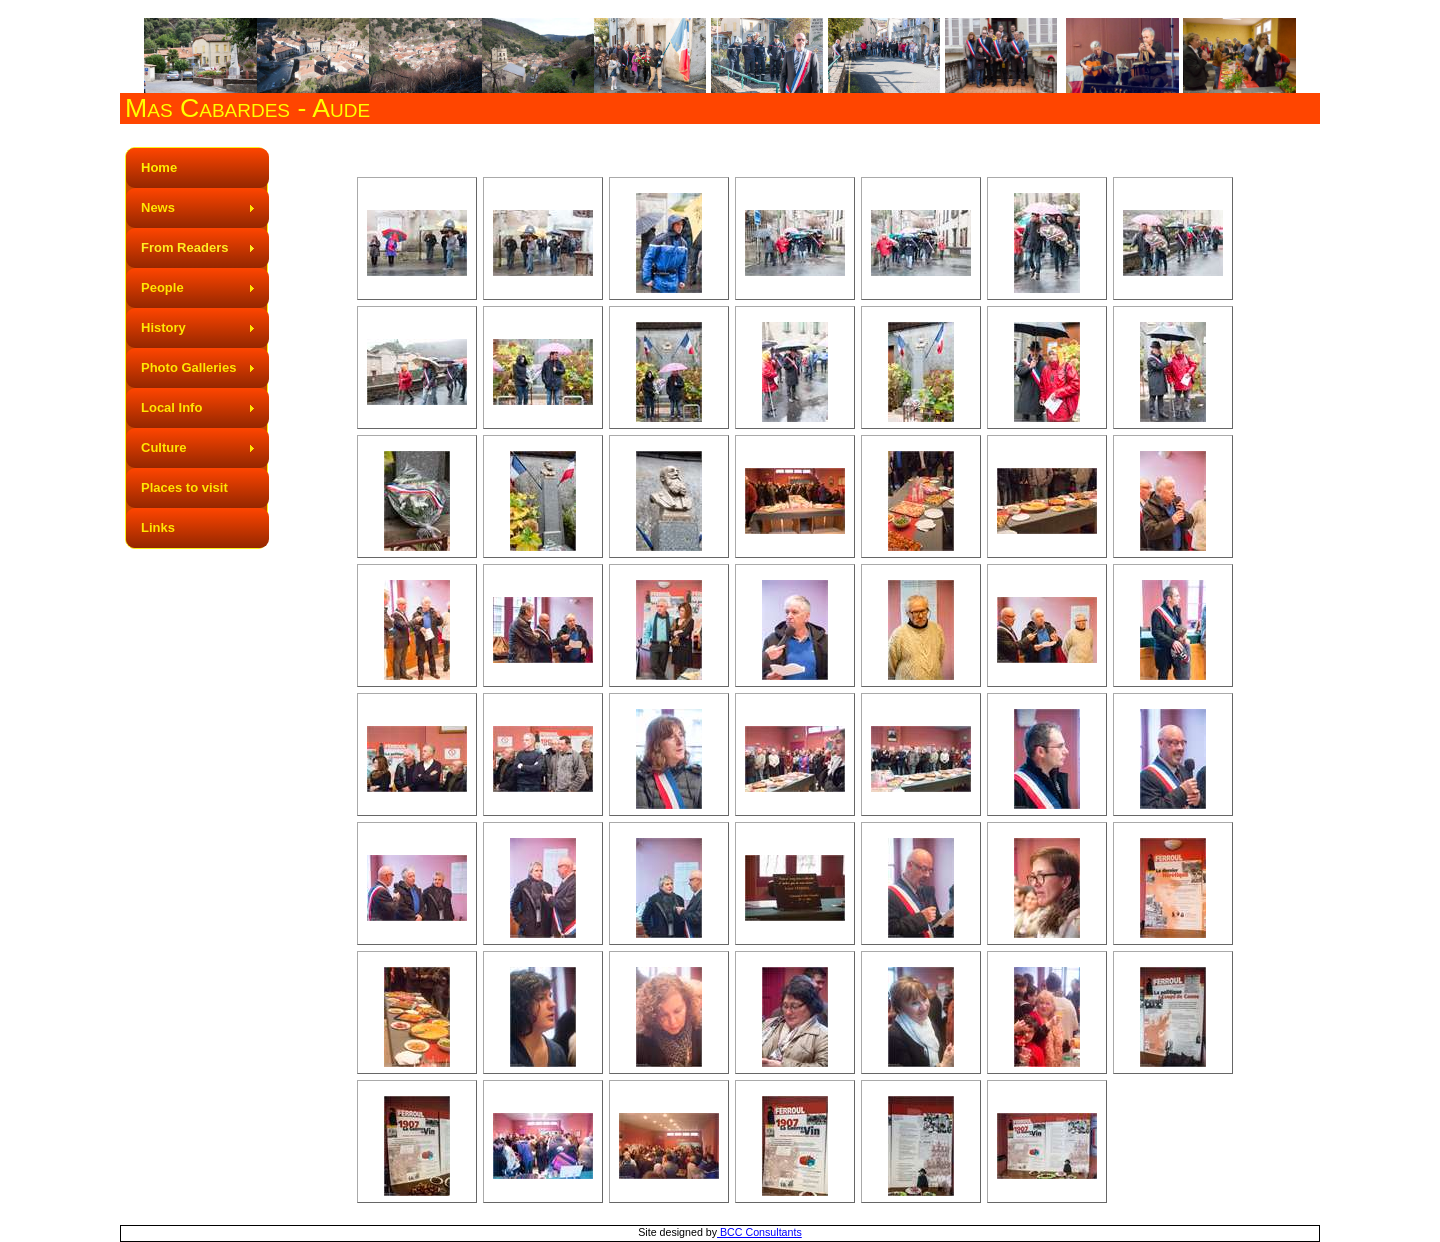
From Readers (184, 247)
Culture (164, 447)
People (162, 287)
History (163, 327)
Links (158, 527)
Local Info (171, 407)
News (158, 207)
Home (159, 167)
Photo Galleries (188, 367)
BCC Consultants (759, 1232)
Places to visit (184, 487)
